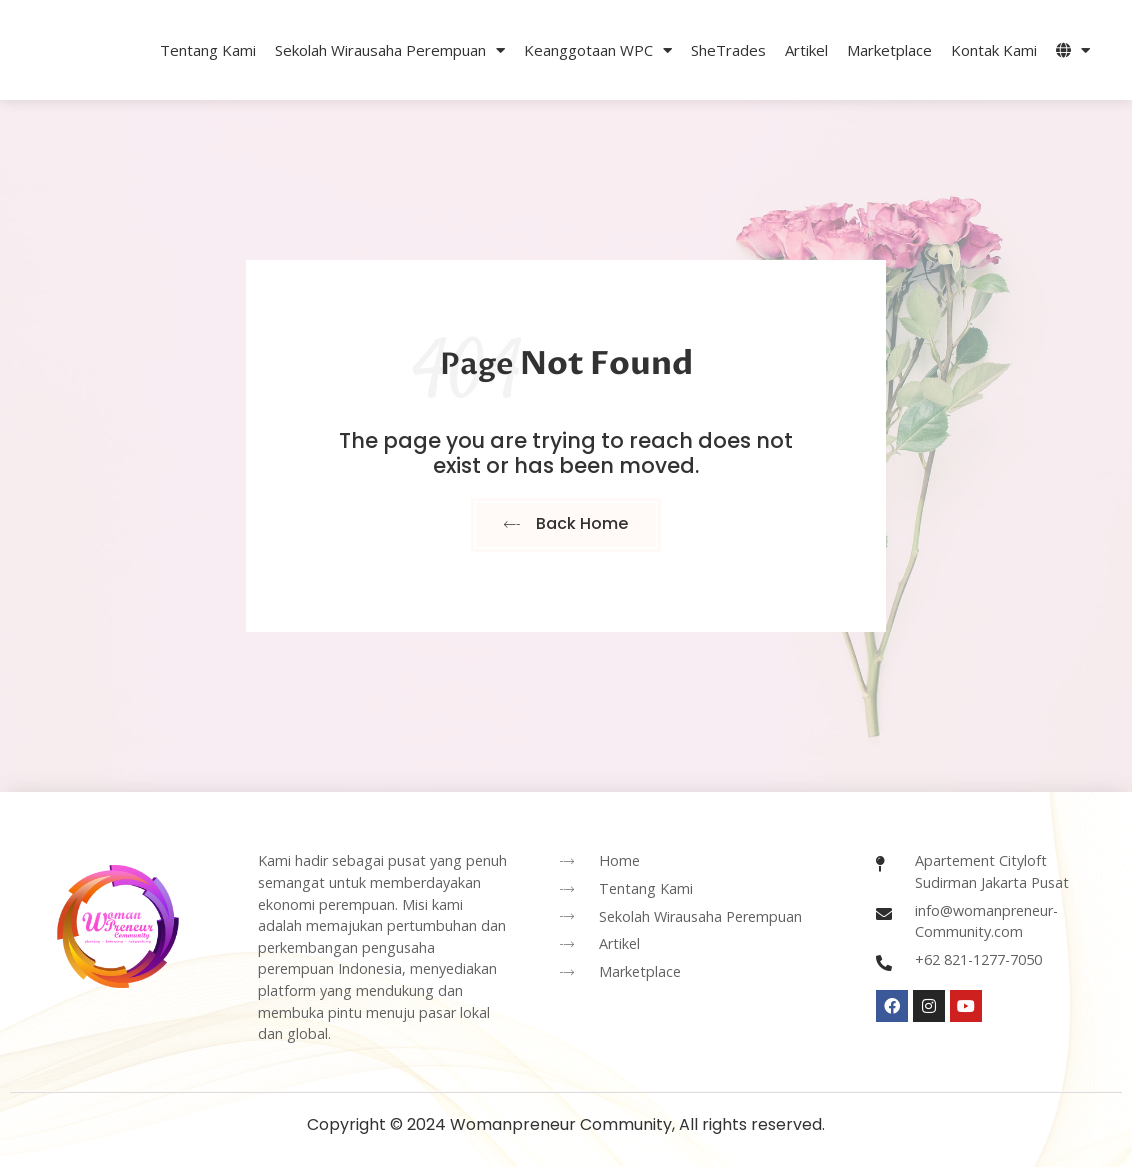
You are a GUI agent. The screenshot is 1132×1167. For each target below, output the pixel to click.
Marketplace (889, 50)
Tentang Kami (208, 50)
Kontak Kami (994, 50)
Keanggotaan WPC (598, 50)
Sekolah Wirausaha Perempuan (390, 50)
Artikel (806, 50)
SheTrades (728, 50)
